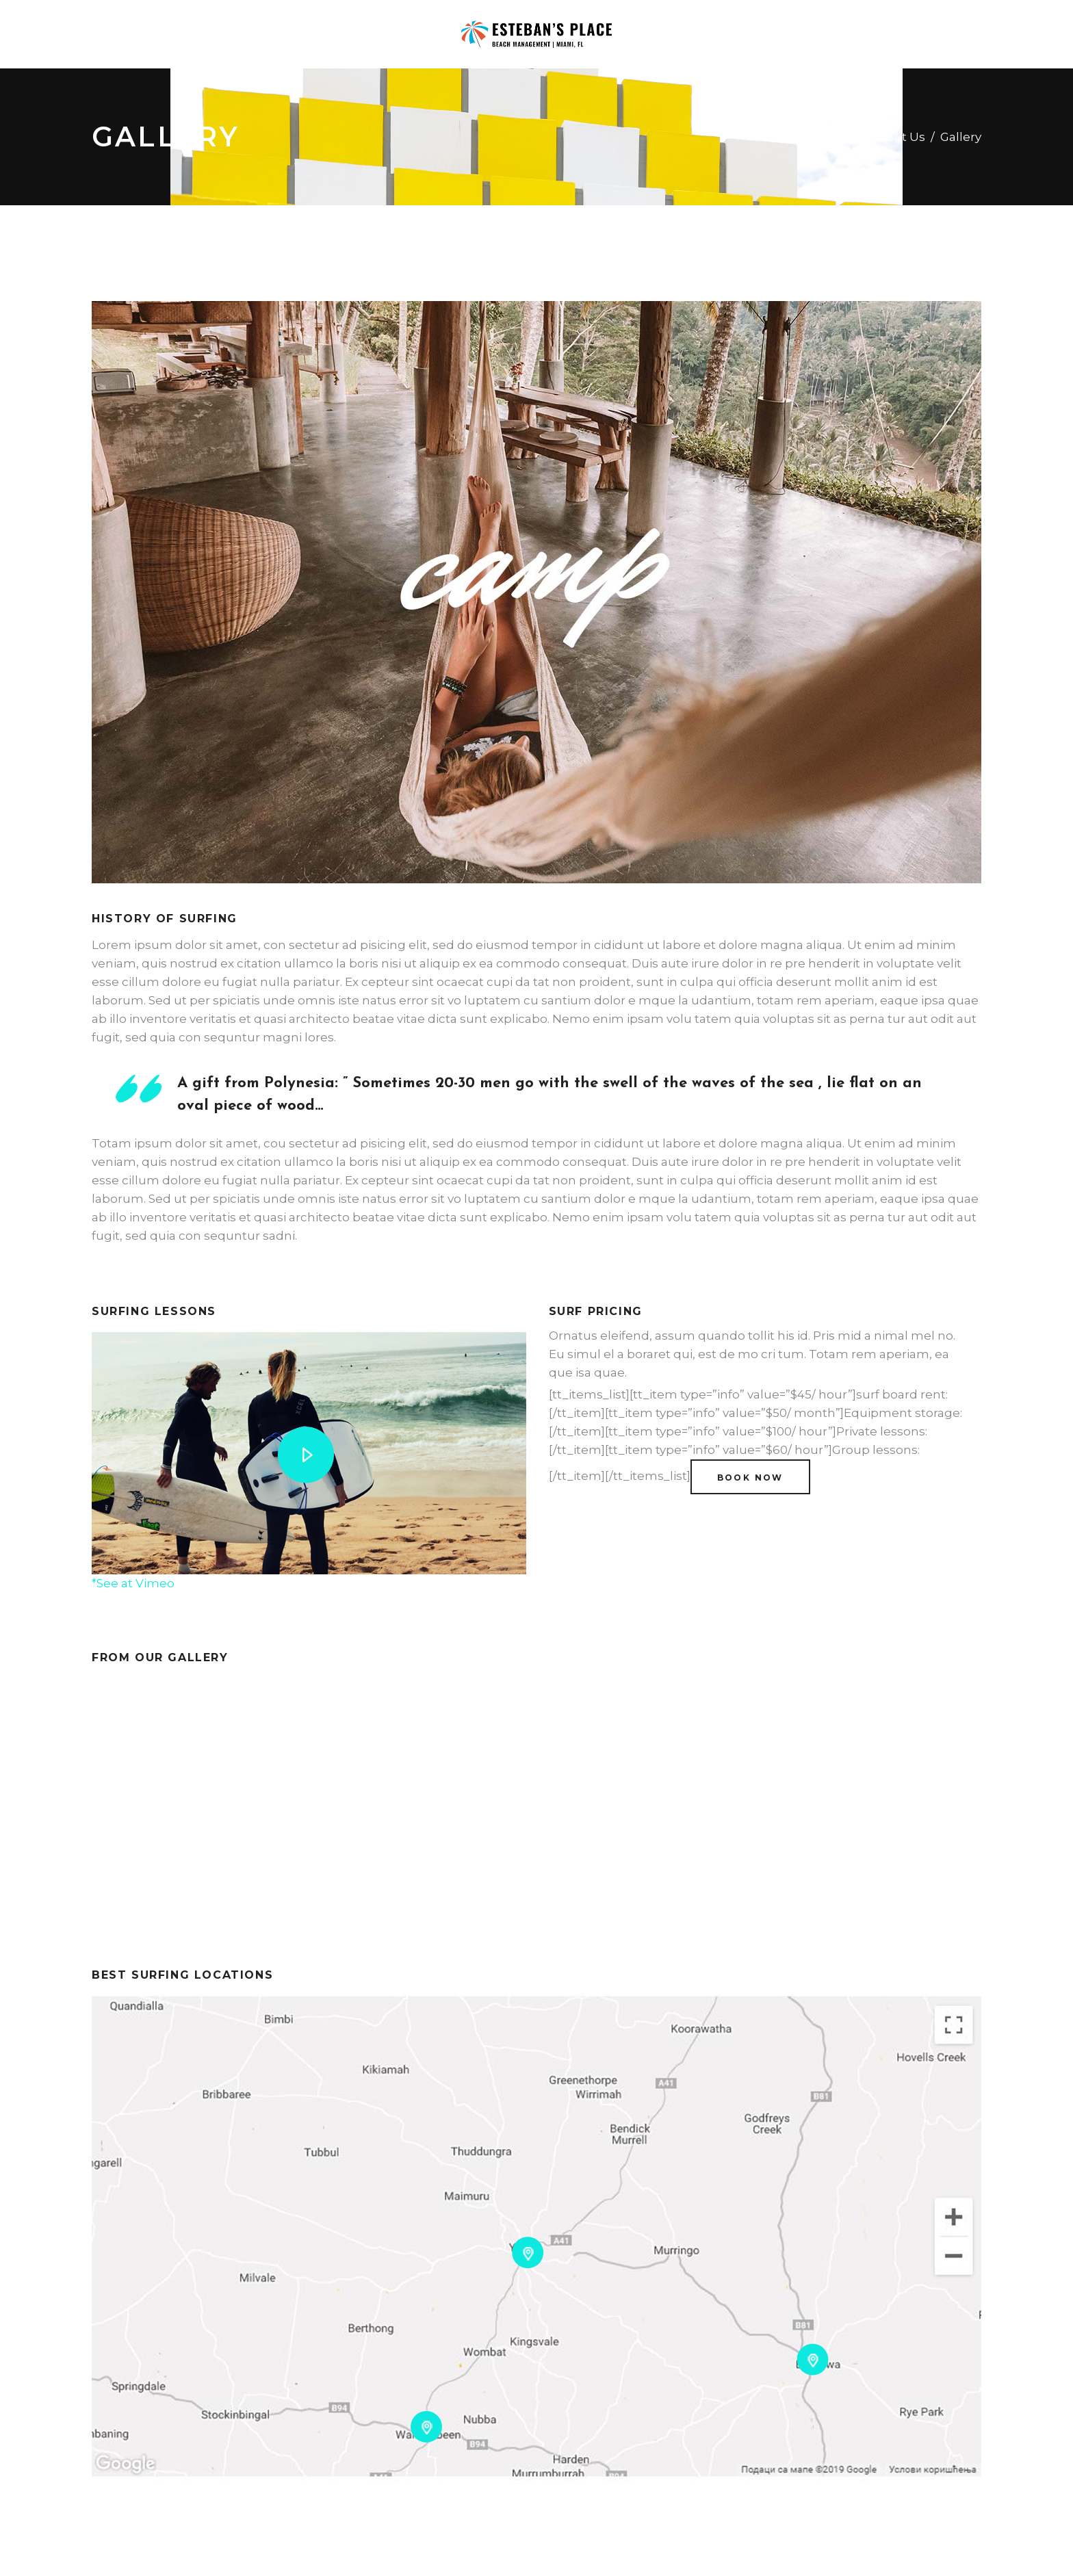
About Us (897, 137)
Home (836, 137)
